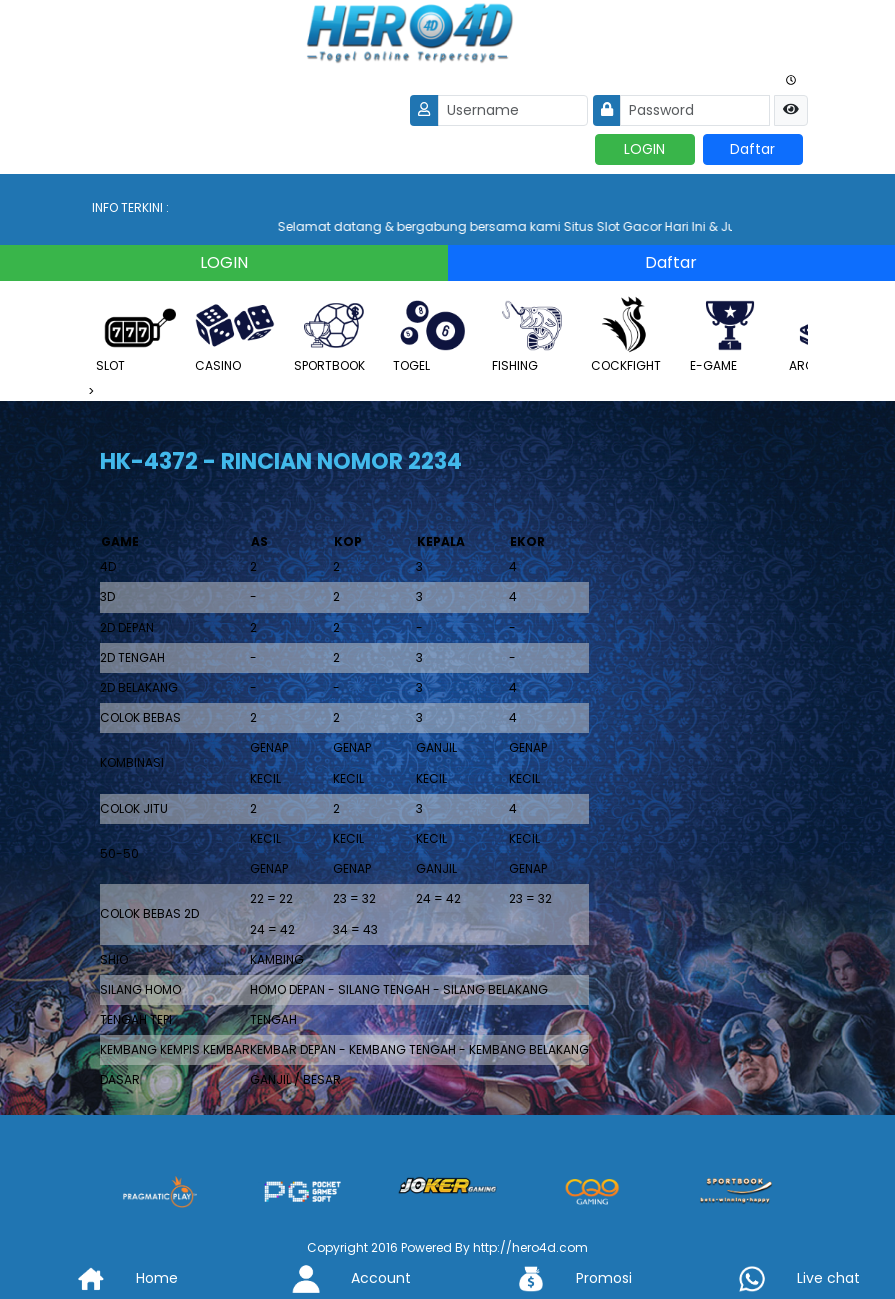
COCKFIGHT (631, 334)
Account (336, 1278)
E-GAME (730, 334)
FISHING (532, 334)
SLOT (136, 334)
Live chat (783, 1278)
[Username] (513, 110)
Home (112, 1278)
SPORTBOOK (334, 334)
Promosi (559, 1278)
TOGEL (433, 334)
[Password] (695, 110)
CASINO (235, 334)
